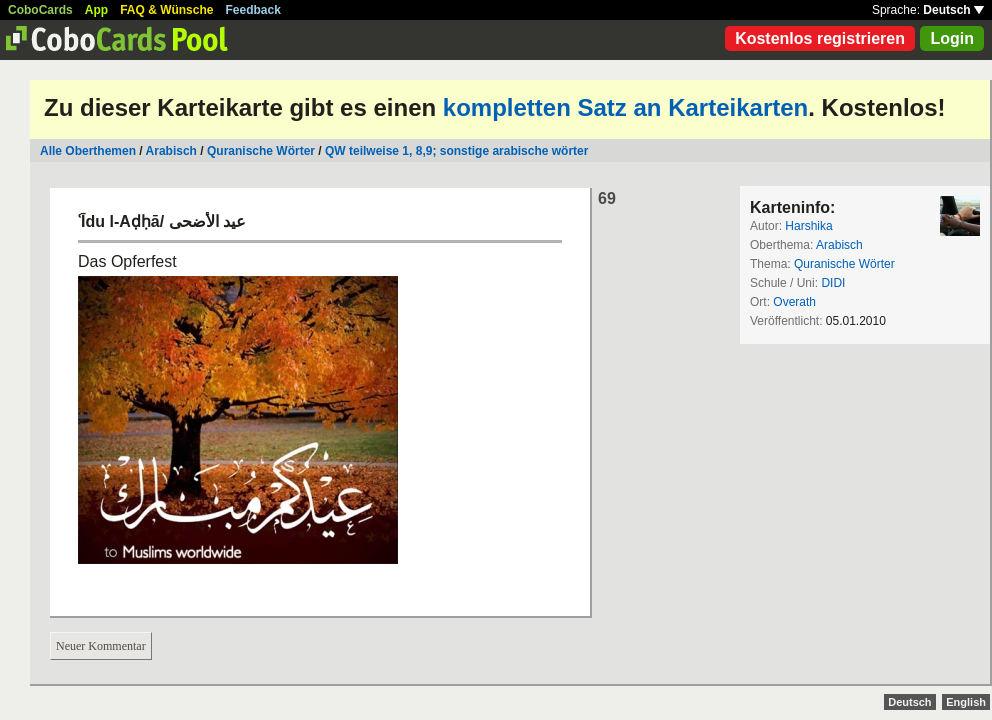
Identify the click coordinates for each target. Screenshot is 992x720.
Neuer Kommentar (101, 646)
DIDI (833, 283)
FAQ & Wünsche (166, 10)
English (966, 702)
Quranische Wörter (261, 151)
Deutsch (953, 10)
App (96, 10)
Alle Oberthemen (88, 151)
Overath (794, 302)
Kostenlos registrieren (820, 38)
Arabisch (171, 151)
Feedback (253, 10)
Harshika (808, 226)
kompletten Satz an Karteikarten (625, 107)
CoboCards (40, 10)
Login (952, 38)
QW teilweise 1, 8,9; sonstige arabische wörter (456, 151)
